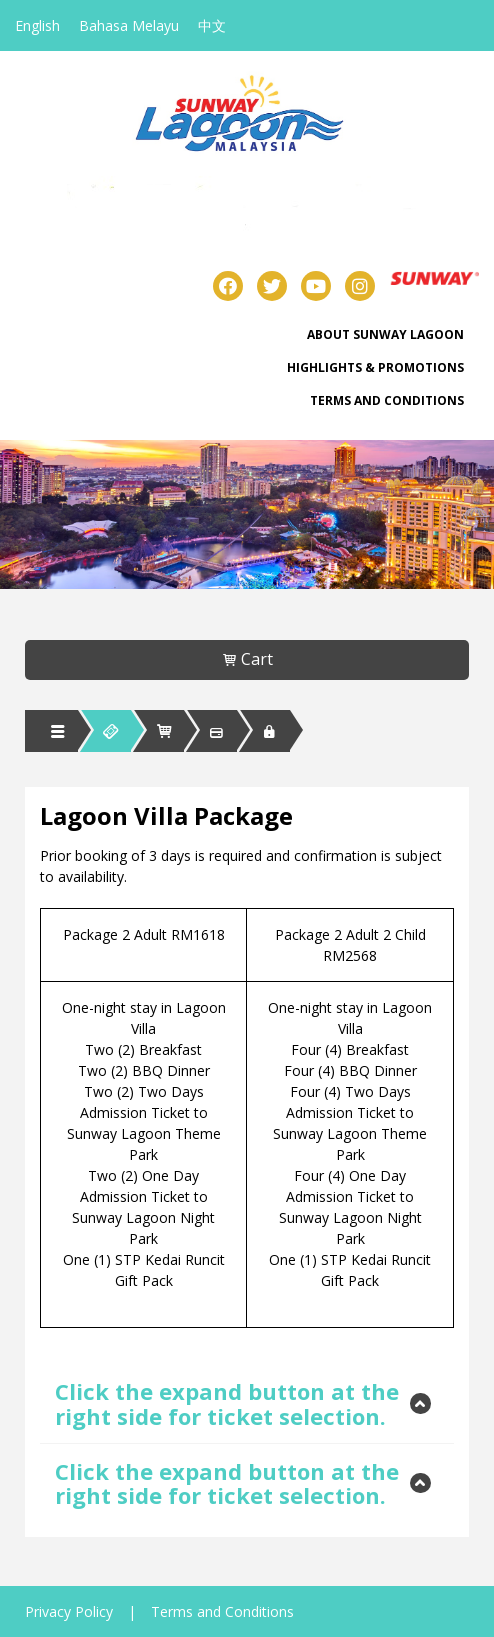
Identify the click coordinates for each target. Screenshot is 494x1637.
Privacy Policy (69, 1611)
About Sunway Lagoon (385, 334)
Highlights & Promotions (375, 367)
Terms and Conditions (387, 400)
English (37, 25)
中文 (212, 25)
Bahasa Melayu (129, 25)
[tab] (247, 1403)
